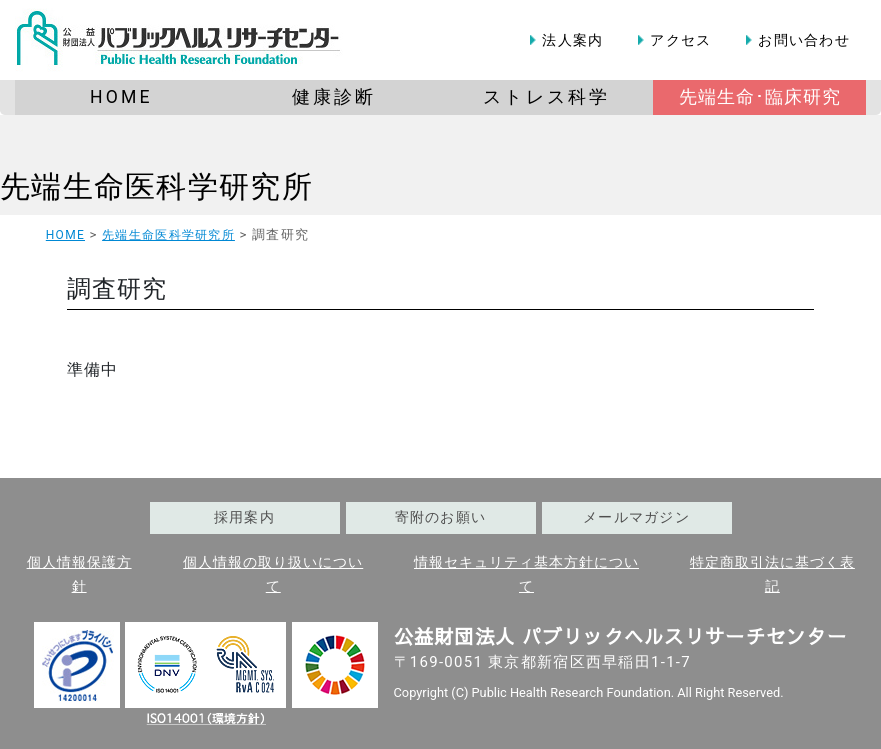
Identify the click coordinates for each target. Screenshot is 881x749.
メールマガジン (636, 517)
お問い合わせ (804, 40)
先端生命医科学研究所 (156, 186)
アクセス (680, 40)
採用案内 (244, 517)
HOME (65, 235)
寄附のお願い (441, 517)
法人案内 (572, 40)
